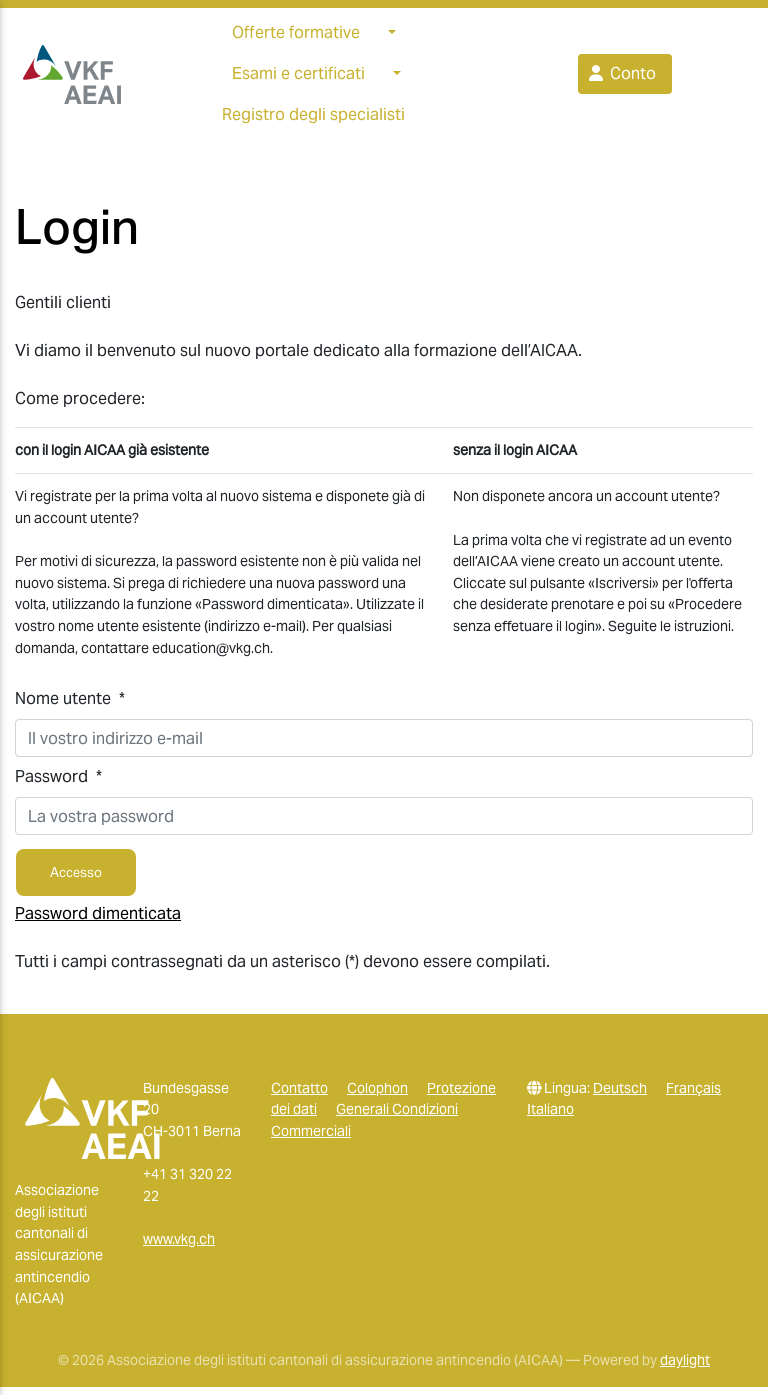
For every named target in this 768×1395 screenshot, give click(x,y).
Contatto (299, 1095)
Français (693, 1095)
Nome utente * (70, 706)
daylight (685, 1368)
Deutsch (620, 1095)
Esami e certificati (298, 77)
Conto (621, 77)
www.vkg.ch (179, 1247)
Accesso (76, 880)
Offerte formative (296, 36)
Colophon (377, 1095)
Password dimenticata (98, 920)
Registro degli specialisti (313, 118)
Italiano (550, 1117)
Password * (58, 784)
